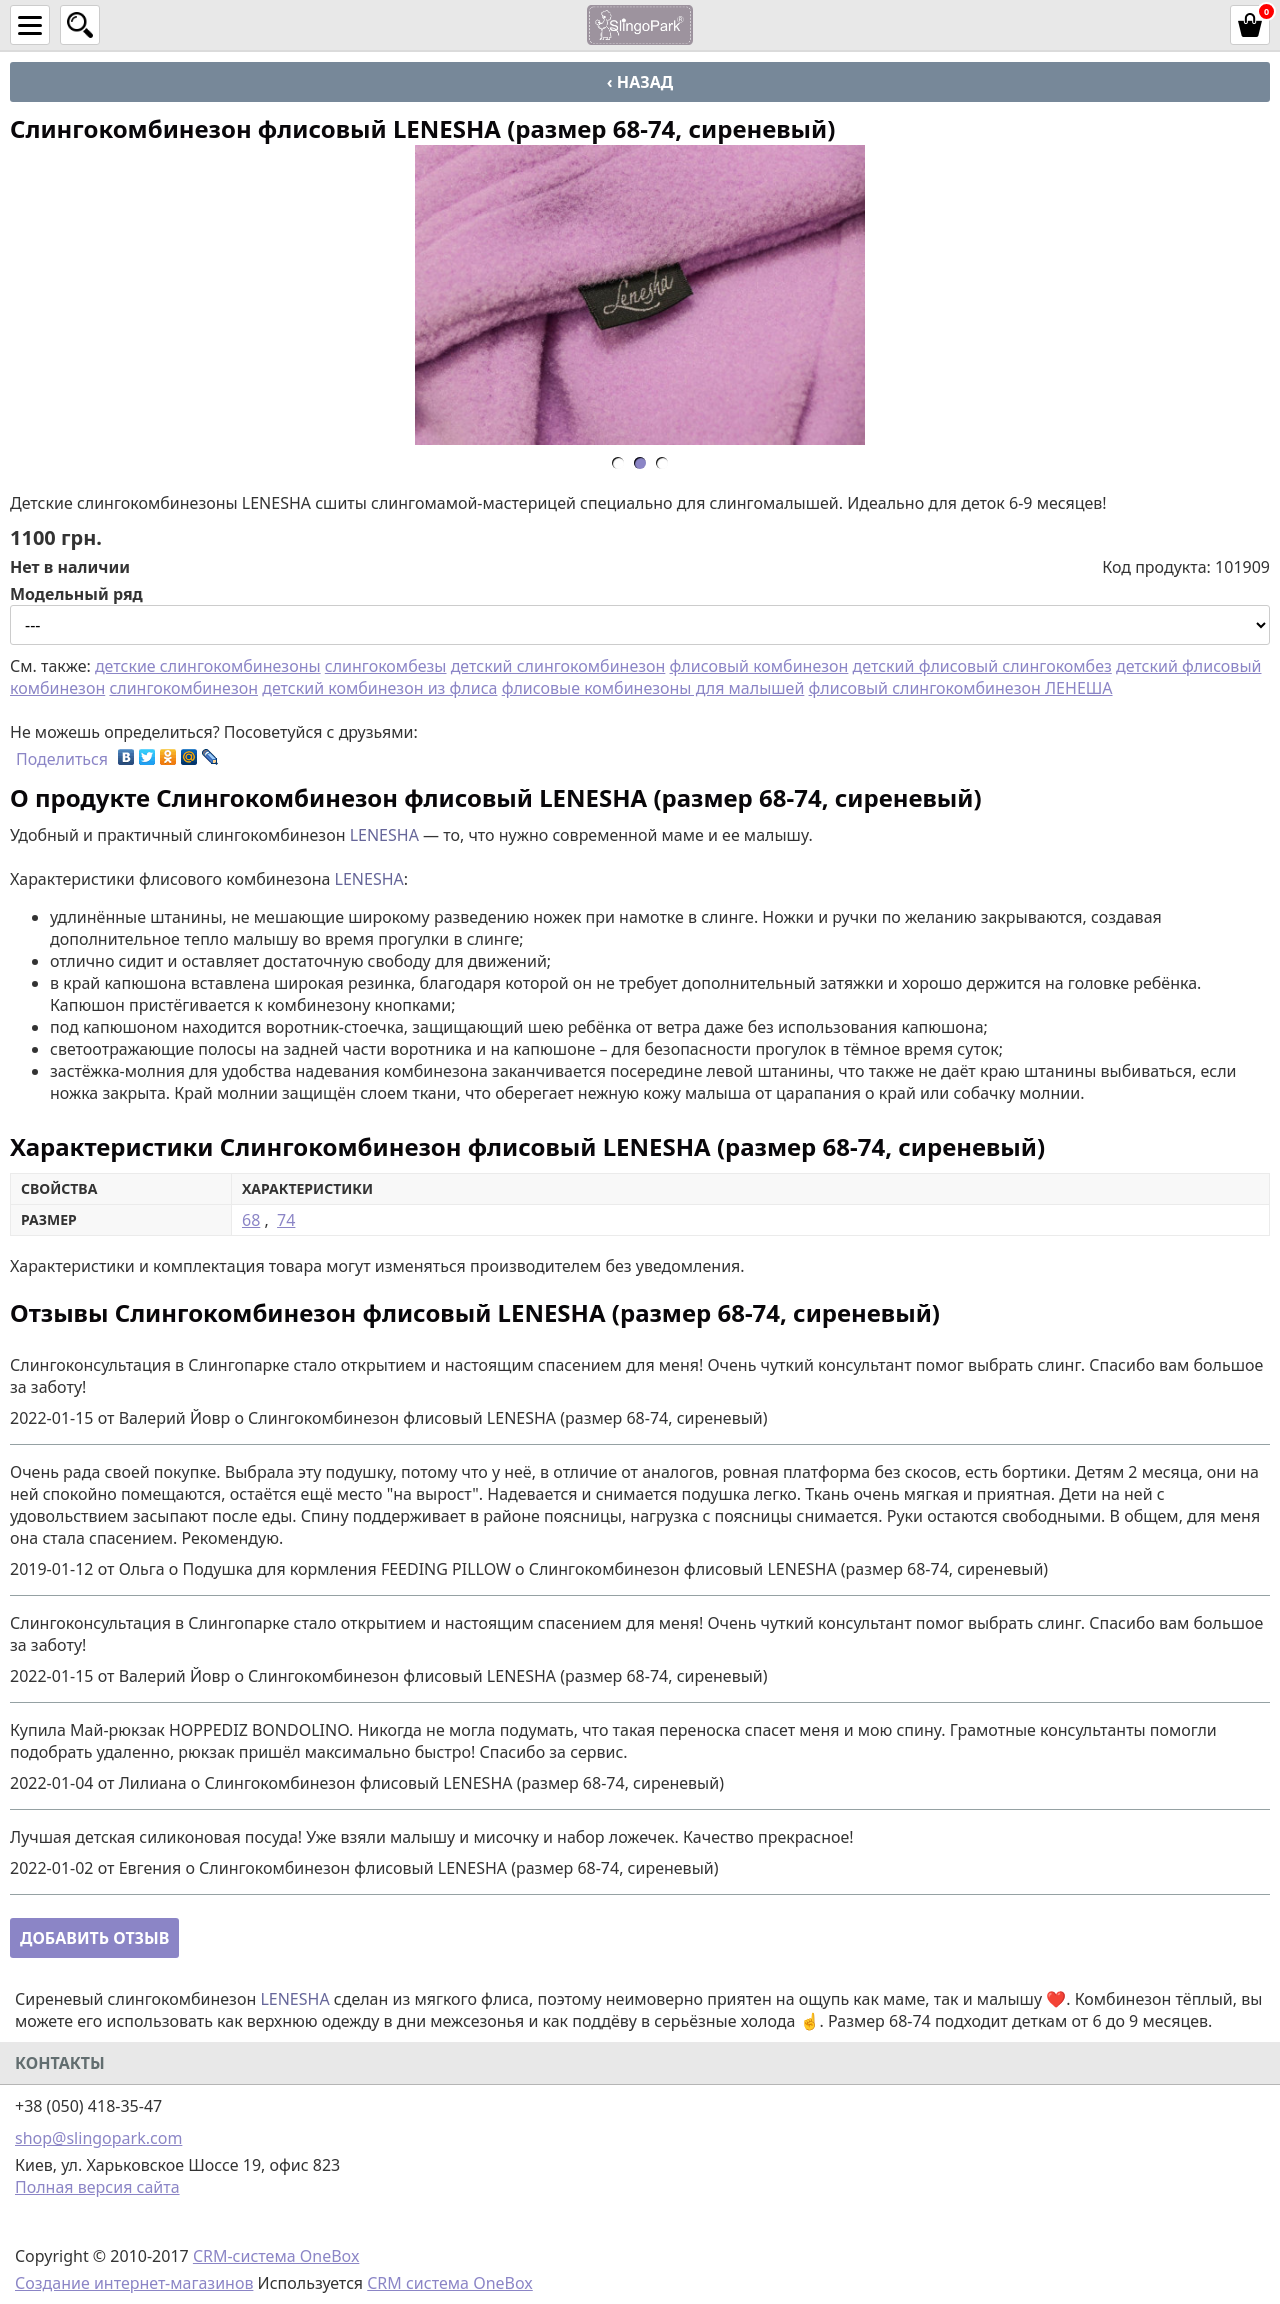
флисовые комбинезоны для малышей (653, 688)
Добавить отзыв (94, 1938)
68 (251, 1220)
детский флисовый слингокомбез (982, 666)
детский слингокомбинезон (558, 666)
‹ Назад (640, 82)
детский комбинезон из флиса (379, 688)
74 (286, 1220)
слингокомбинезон (183, 688)
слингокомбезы (386, 666)
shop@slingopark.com (98, 2138)
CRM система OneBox (450, 2283)
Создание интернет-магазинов (134, 2283)
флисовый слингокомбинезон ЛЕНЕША (961, 688)
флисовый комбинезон (759, 666)
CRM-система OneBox (276, 2256)
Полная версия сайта (97, 2187)
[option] (640, 295)
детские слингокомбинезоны (208, 666)
